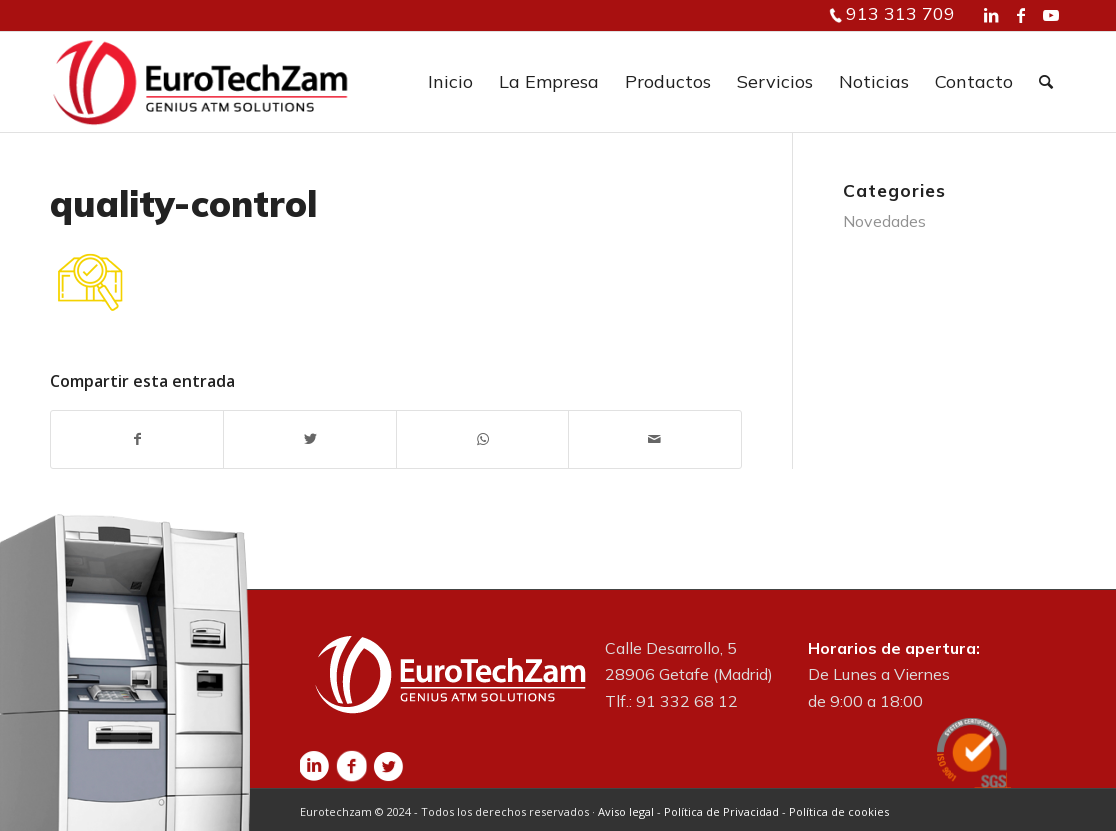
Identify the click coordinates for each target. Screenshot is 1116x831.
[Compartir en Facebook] (137, 439)
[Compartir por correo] (654, 439)
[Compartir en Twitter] (309, 439)
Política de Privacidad (721, 811)
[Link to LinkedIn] (991, 15)
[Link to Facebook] (1021, 15)
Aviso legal (626, 811)
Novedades (884, 221)
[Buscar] (1046, 82)
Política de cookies (839, 811)
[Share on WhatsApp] (482, 439)
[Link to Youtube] (1051, 15)
